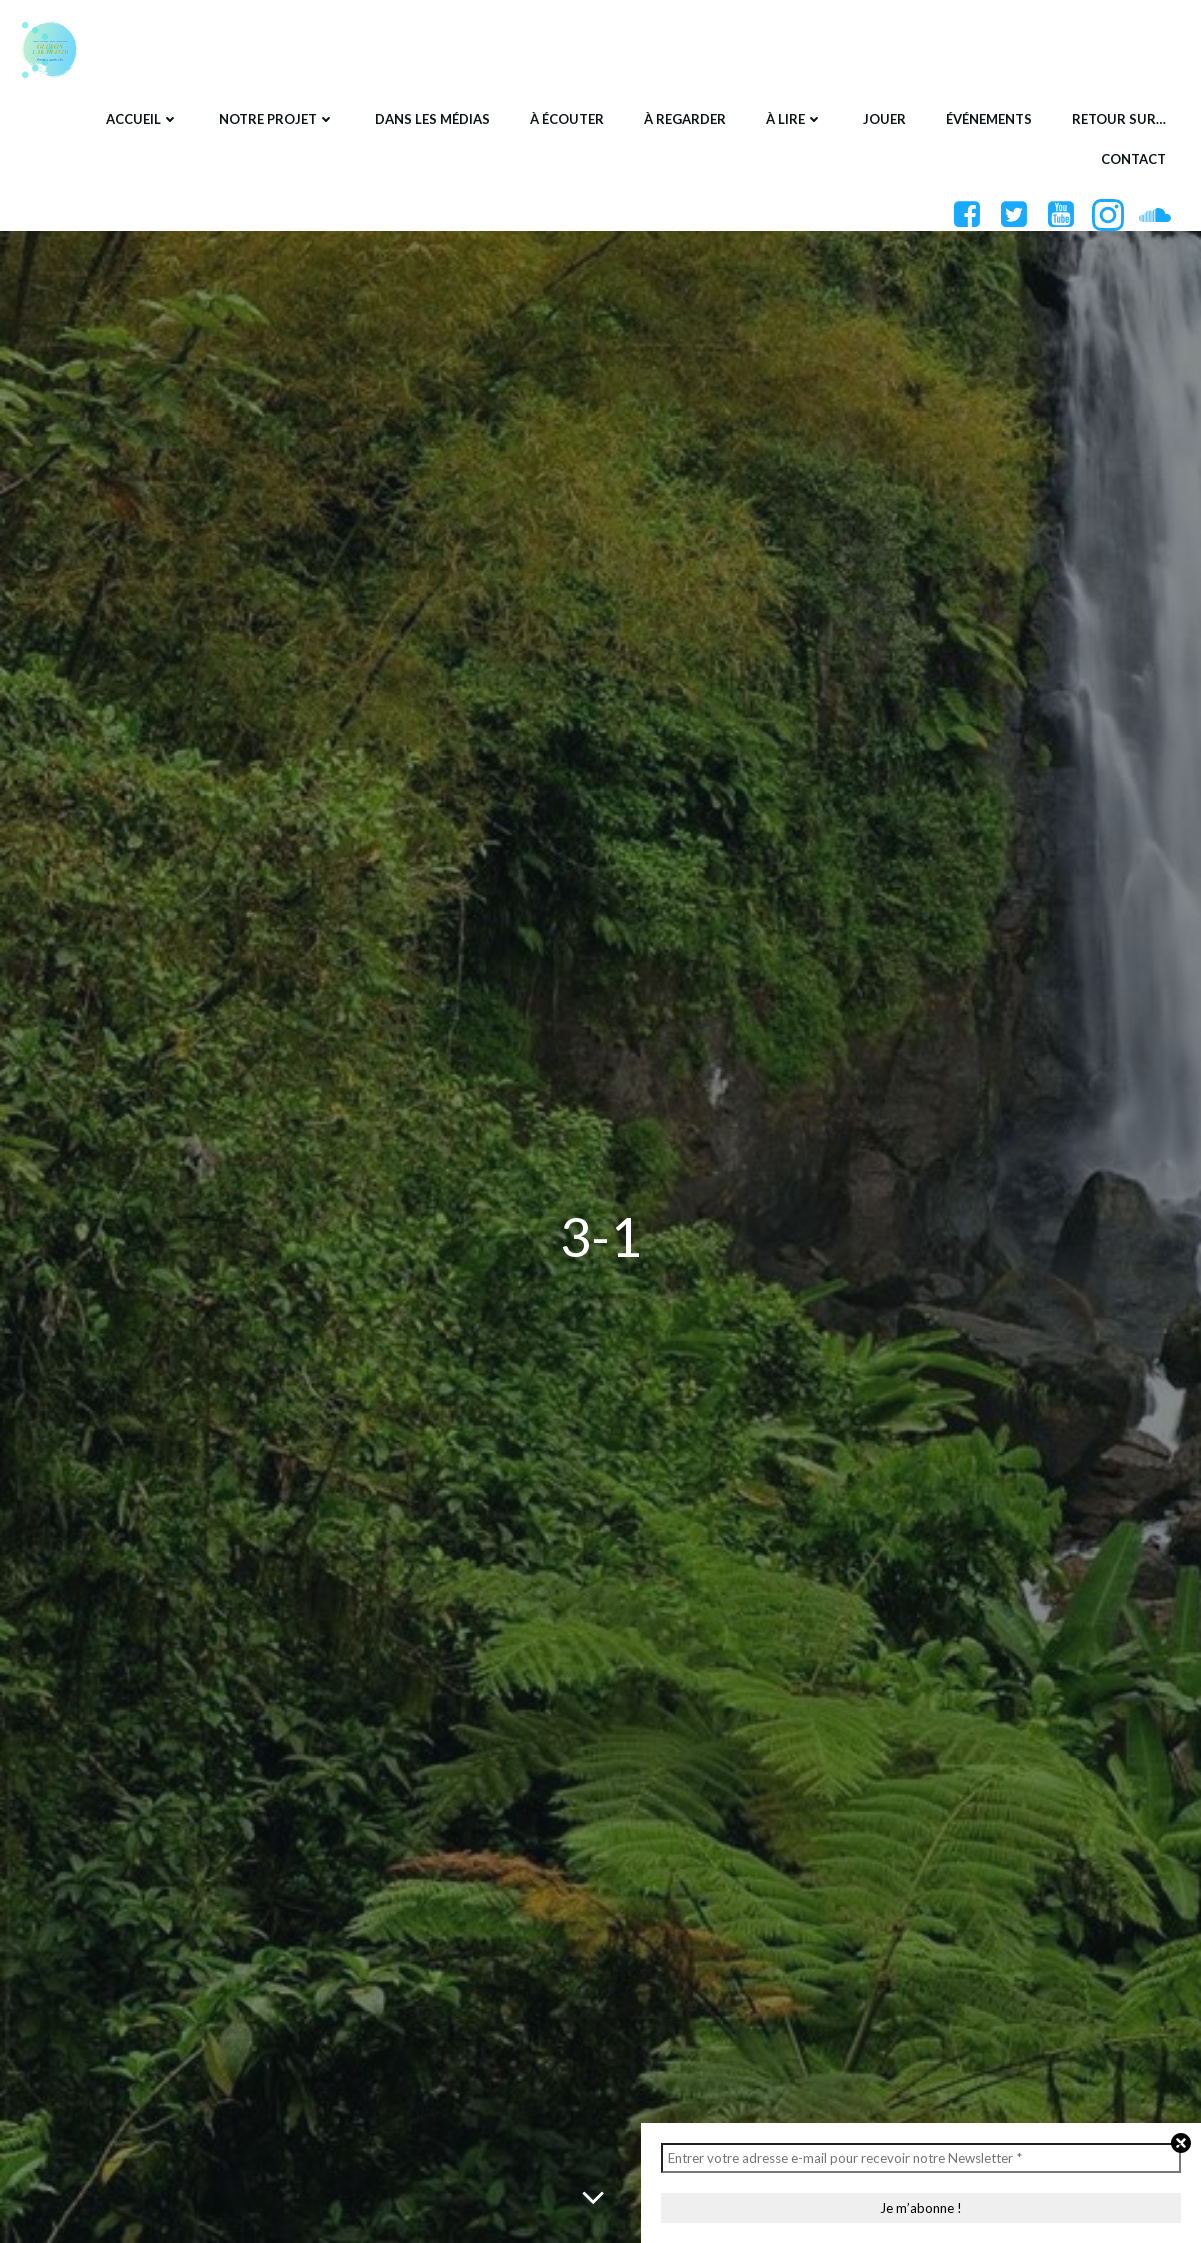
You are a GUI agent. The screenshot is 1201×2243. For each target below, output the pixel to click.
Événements (989, 119)
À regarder (685, 119)
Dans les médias (432, 119)
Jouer (884, 119)
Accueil (142, 119)
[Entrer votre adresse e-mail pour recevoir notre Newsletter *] (921, 2158)
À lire (794, 119)
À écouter (567, 119)
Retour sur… (1119, 119)
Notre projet (277, 119)
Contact (1133, 159)
